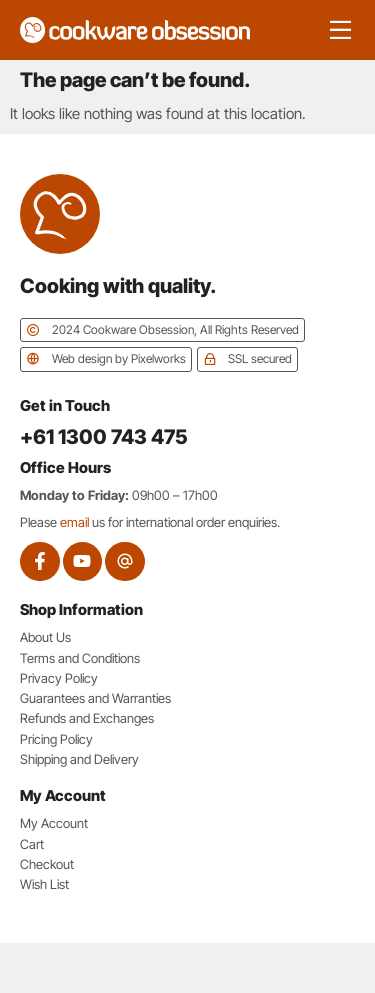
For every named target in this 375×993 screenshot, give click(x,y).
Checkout (47, 864)
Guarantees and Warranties (95, 698)
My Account (54, 823)
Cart (32, 844)
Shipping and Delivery (79, 759)
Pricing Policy (56, 739)
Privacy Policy (59, 678)
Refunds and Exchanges (87, 718)
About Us (45, 637)
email (74, 522)
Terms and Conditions (80, 658)
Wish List (44, 884)
